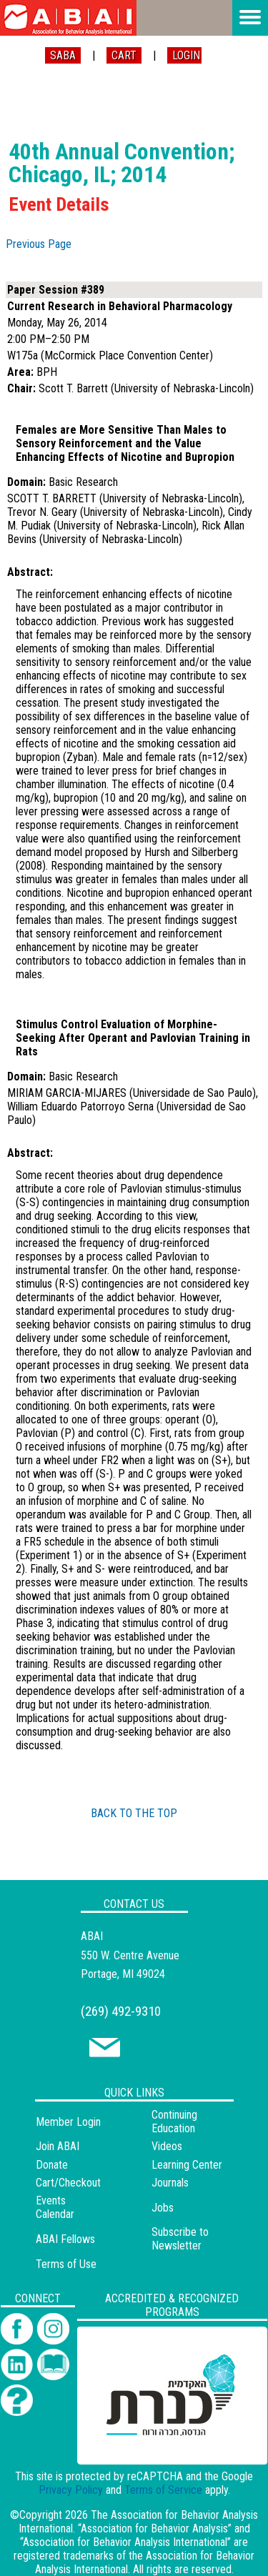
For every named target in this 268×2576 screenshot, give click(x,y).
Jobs (163, 2207)
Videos (167, 2146)
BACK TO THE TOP (134, 1813)
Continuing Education (174, 2121)
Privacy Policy (71, 2490)
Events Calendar (55, 2207)
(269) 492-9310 (121, 2011)
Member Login (68, 2122)
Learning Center (187, 2165)
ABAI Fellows (65, 2239)
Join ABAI (57, 2146)
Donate (52, 2165)
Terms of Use (66, 2264)
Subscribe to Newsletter (180, 2238)
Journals (170, 2182)
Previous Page (38, 244)
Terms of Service (163, 2490)
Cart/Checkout (68, 2182)
